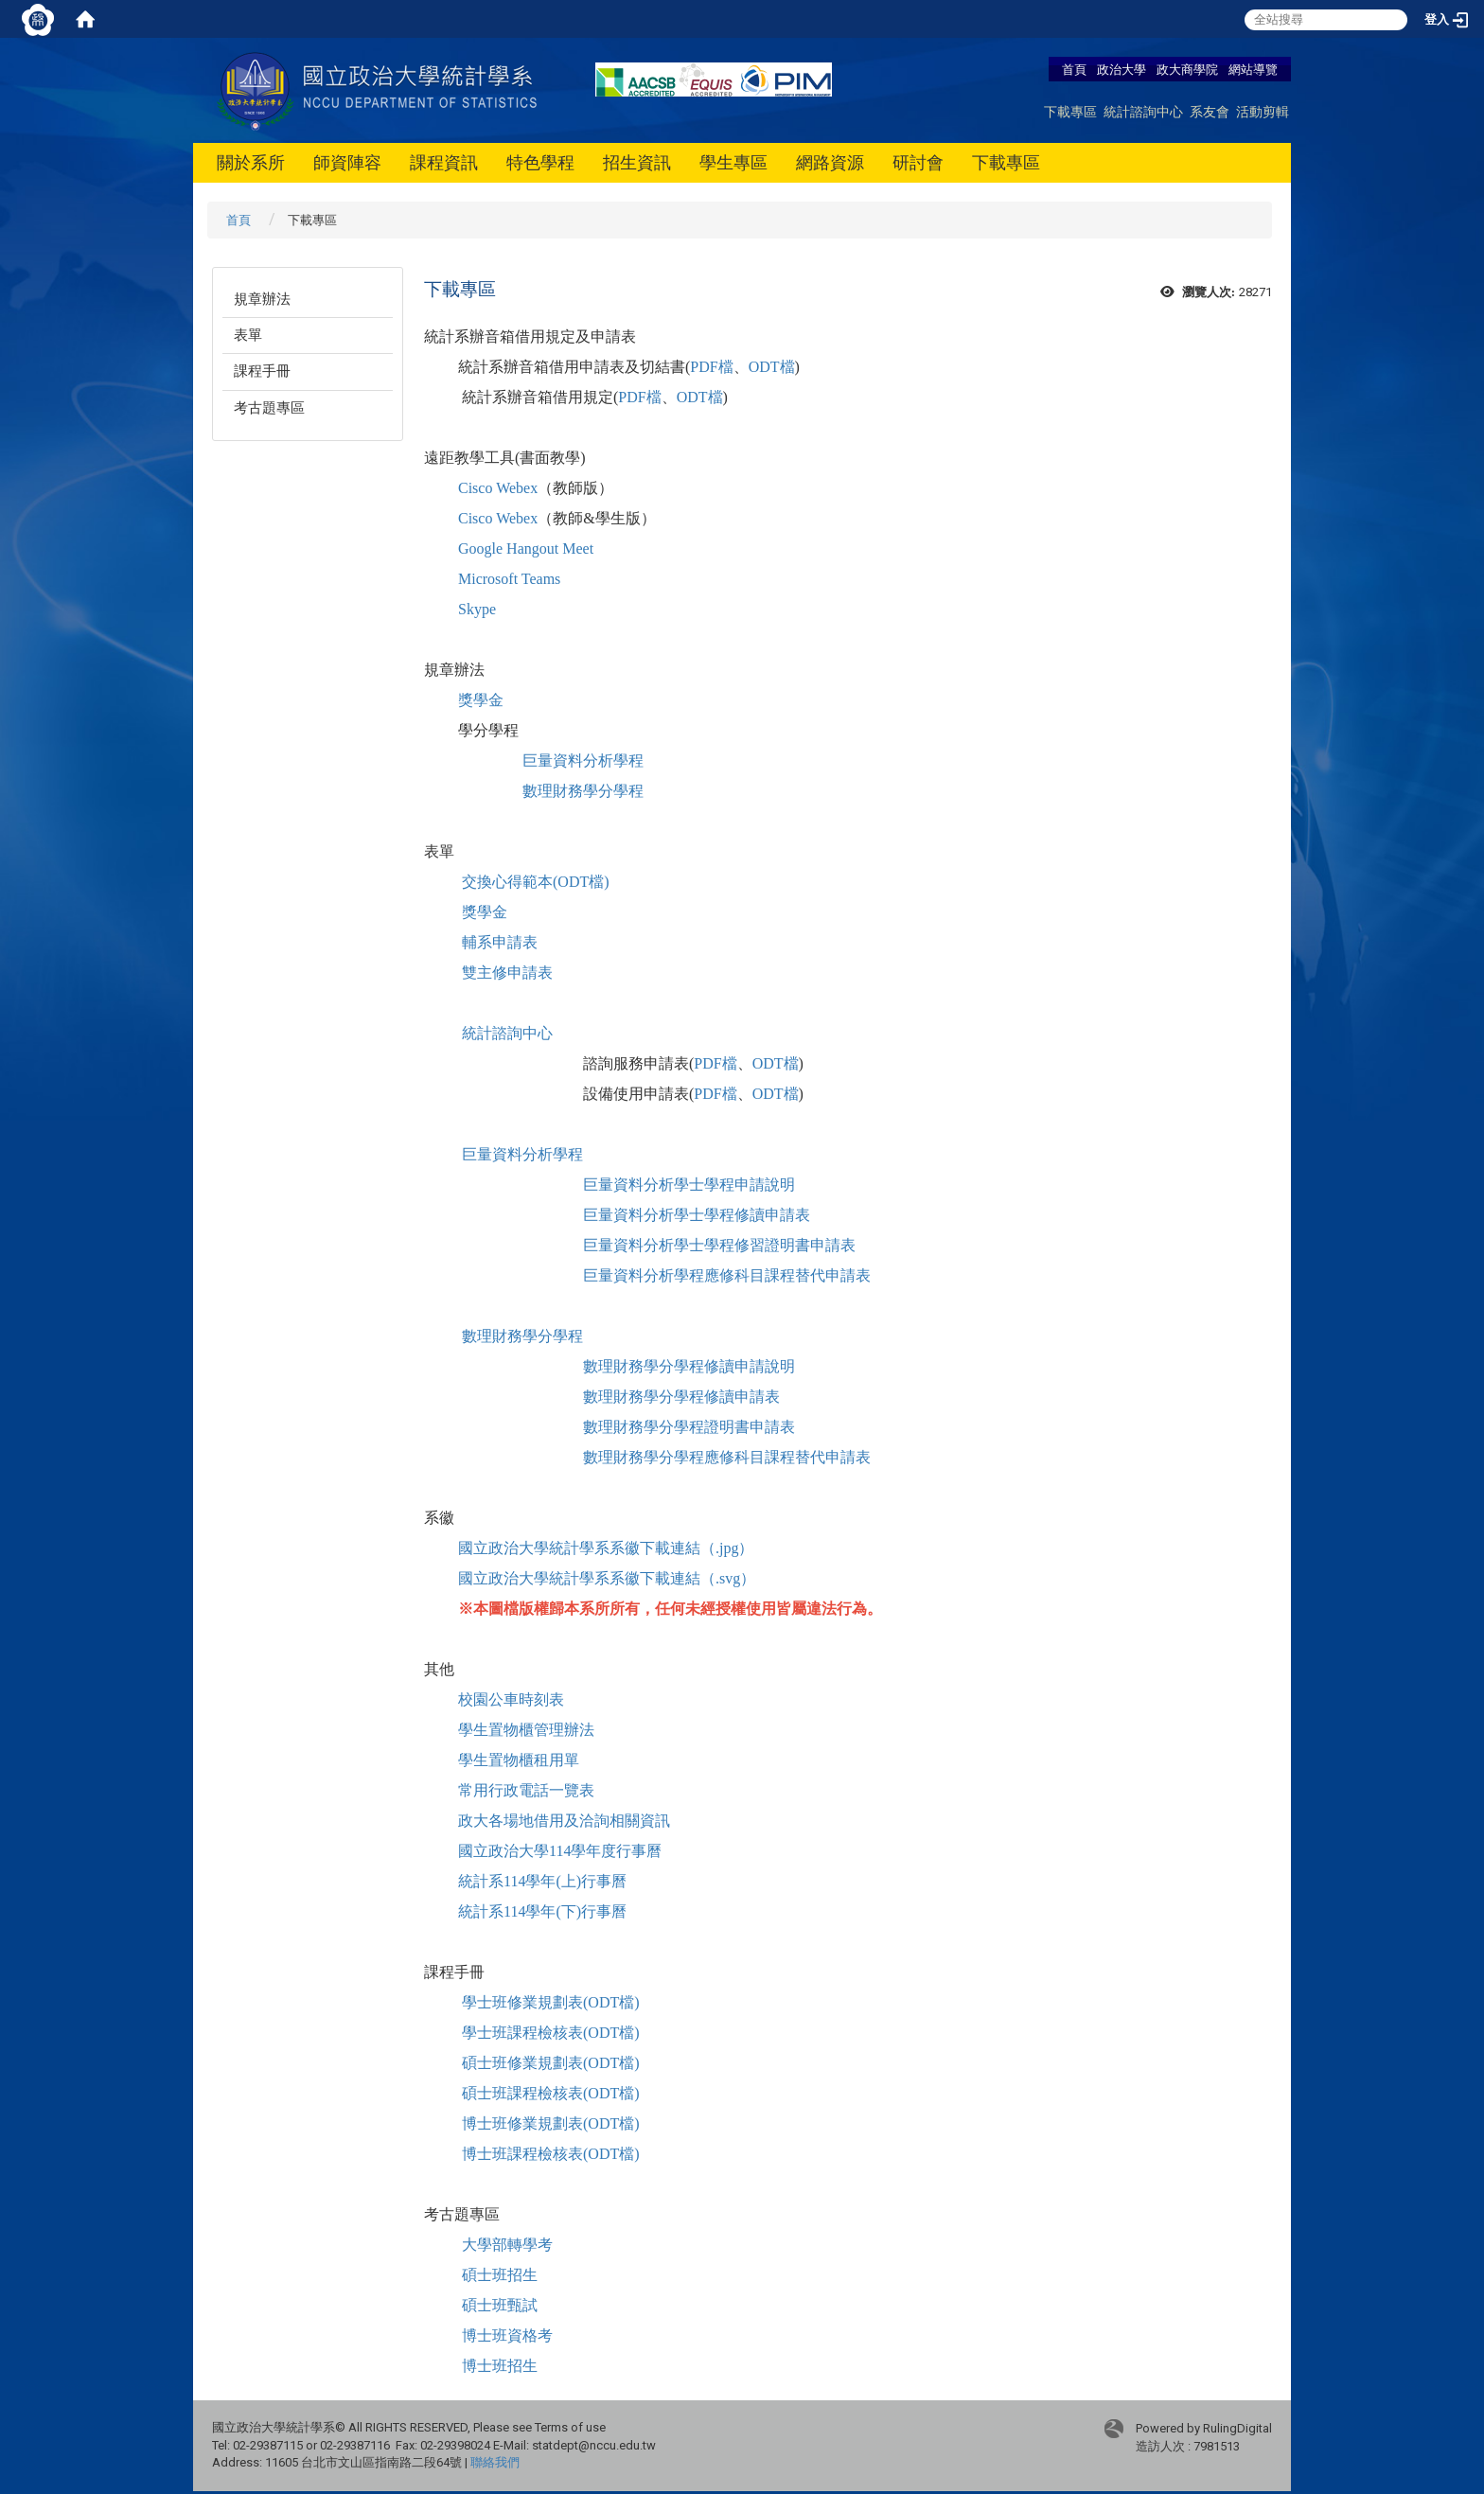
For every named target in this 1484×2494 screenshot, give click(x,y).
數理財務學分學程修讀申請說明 (689, 1366)
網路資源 (830, 162)
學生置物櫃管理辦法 (526, 1730)
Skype (477, 609)
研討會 (918, 162)
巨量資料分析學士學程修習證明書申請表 (719, 1245)
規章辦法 (262, 299)
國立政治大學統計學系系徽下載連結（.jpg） (605, 1548)
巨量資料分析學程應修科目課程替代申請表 (727, 1275)
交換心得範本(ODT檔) (536, 882)
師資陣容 (347, 162)
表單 (248, 335)
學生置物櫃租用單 (518, 1760)
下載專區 (1070, 111)
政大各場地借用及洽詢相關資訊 (564, 1821)
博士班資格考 (507, 2335)
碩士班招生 (500, 2275)
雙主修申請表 (507, 972)
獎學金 (481, 700)
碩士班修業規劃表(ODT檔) (551, 2063)
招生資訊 (637, 162)
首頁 (1074, 69)
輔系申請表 (500, 942)
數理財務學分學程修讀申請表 (681, 1397)
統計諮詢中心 (1143, 111)
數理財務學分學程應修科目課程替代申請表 (727, 1457)
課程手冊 (262, 371)
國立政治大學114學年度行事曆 (560, 1851)
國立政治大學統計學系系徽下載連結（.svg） (606, 1578)
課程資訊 (444, 162)
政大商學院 (1189, 69)
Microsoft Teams (509, 579)
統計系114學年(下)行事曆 (542, 1911)
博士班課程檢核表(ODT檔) (551, 2154)
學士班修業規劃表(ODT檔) (551, 2002)
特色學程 (540, 162)
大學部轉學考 (507, 2245)
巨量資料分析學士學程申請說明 (689, 1184)
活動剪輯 (1262, 111)
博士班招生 (500, 2366)
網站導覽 (1253, 69)
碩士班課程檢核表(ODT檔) (551, 2093)
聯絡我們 (495, 2462)
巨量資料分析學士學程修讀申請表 (696, 1215)
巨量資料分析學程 (583, 760)
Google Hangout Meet (525, 548)
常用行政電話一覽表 (526, 1790)
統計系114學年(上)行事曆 (542, 1881)
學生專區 (733, 162)
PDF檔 (711, 367)
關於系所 (251, 162)
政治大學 (1121, 69)
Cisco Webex (498, 488)
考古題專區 (269, 407)
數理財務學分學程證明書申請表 (689, 1427)
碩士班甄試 (500, 2305)
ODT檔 (772, 367)
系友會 (1209, 111)
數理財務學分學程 (583, 791)
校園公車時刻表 (511, 1699)
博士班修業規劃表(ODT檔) (551, 2123)
